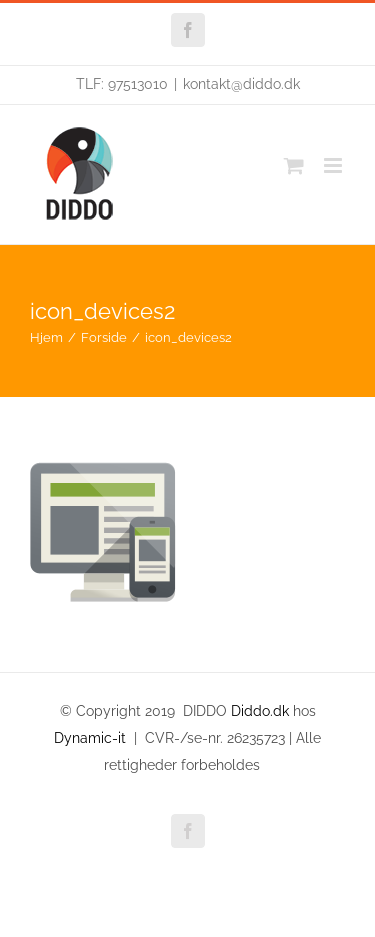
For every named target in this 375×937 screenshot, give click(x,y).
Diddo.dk (260, 711)
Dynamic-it (90, 738)
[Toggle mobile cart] (294, 165)
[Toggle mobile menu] (334, 165)
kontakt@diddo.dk (241, 84)
